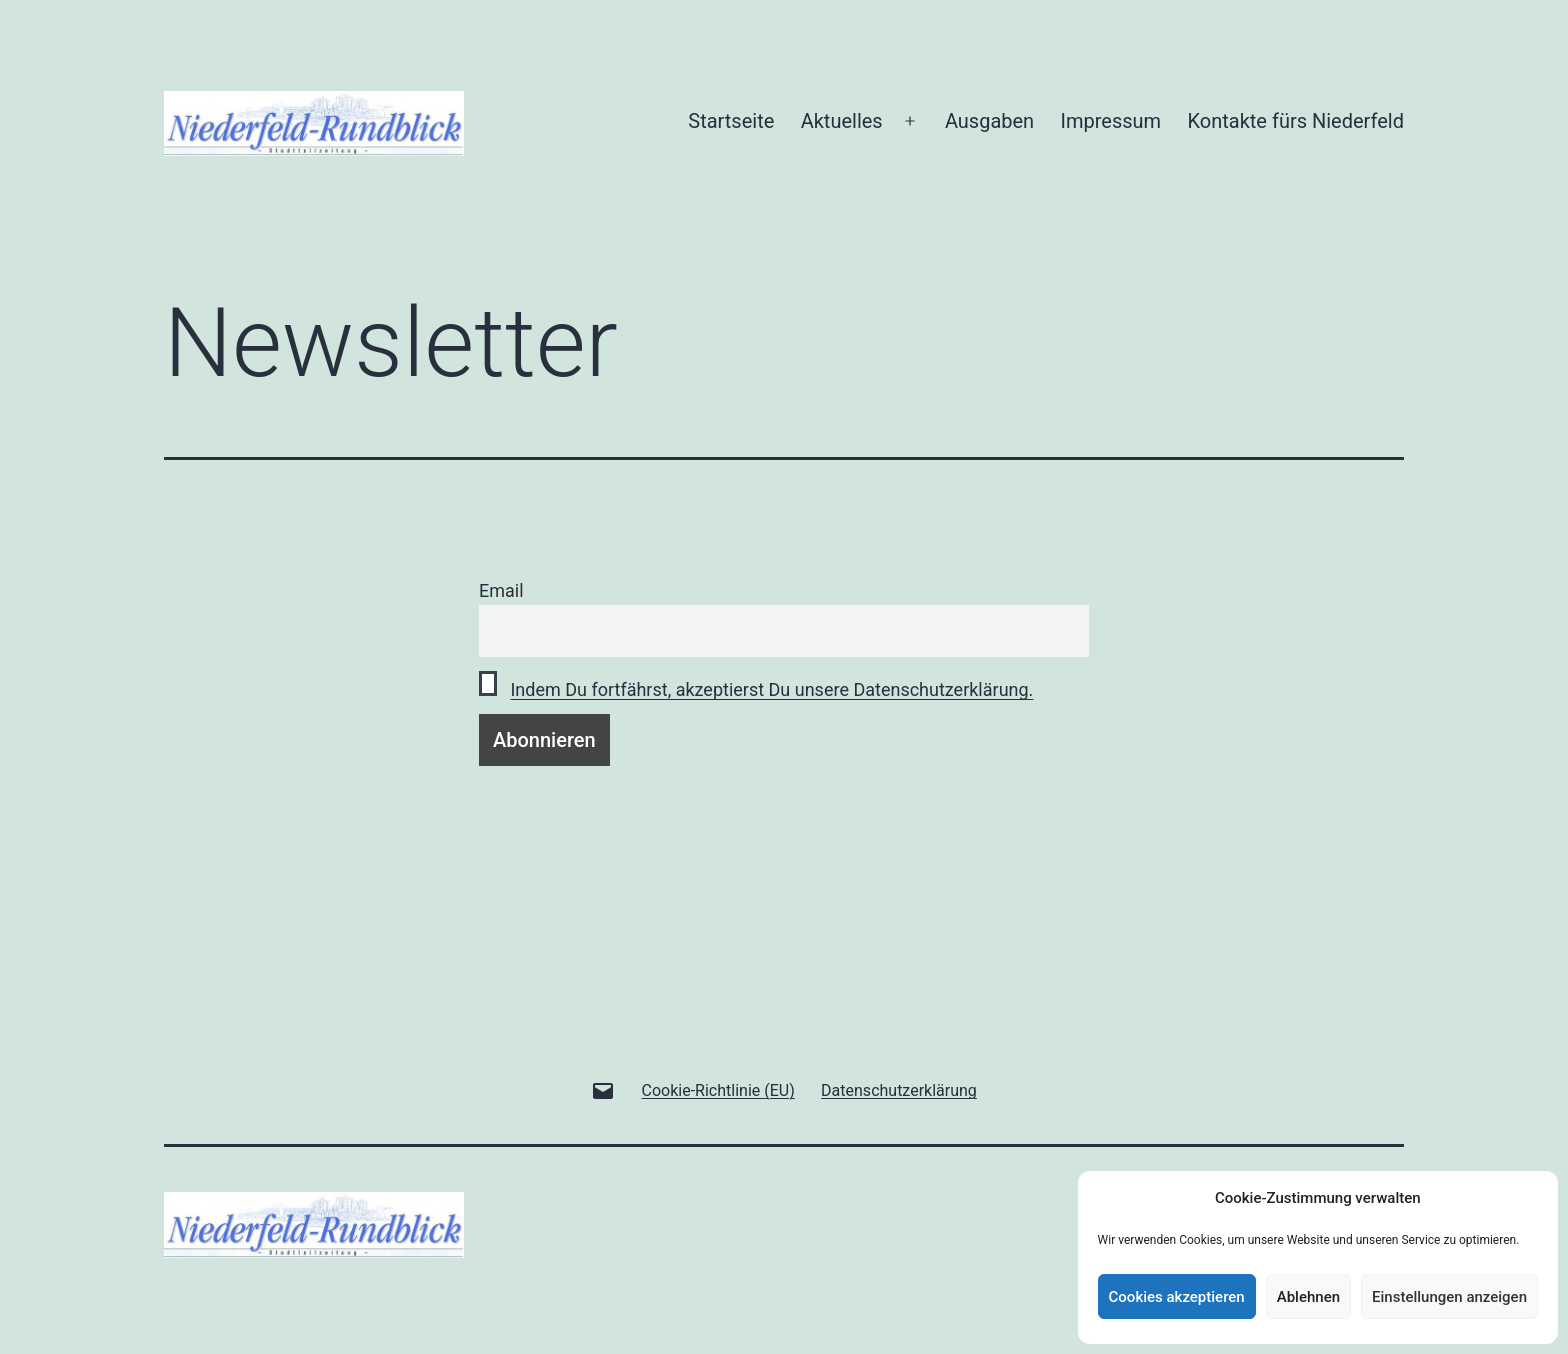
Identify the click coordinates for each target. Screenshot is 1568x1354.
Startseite (731, 121)
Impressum (1111, 121)
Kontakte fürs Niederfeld (1296, 121)
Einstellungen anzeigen (1449, 1297)
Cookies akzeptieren (1177, 1297)
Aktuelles (842, 121)
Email (501, 590)
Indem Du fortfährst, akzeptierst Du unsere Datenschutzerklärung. (771, 689)
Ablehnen (1308, 1297)
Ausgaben (989, 121)
